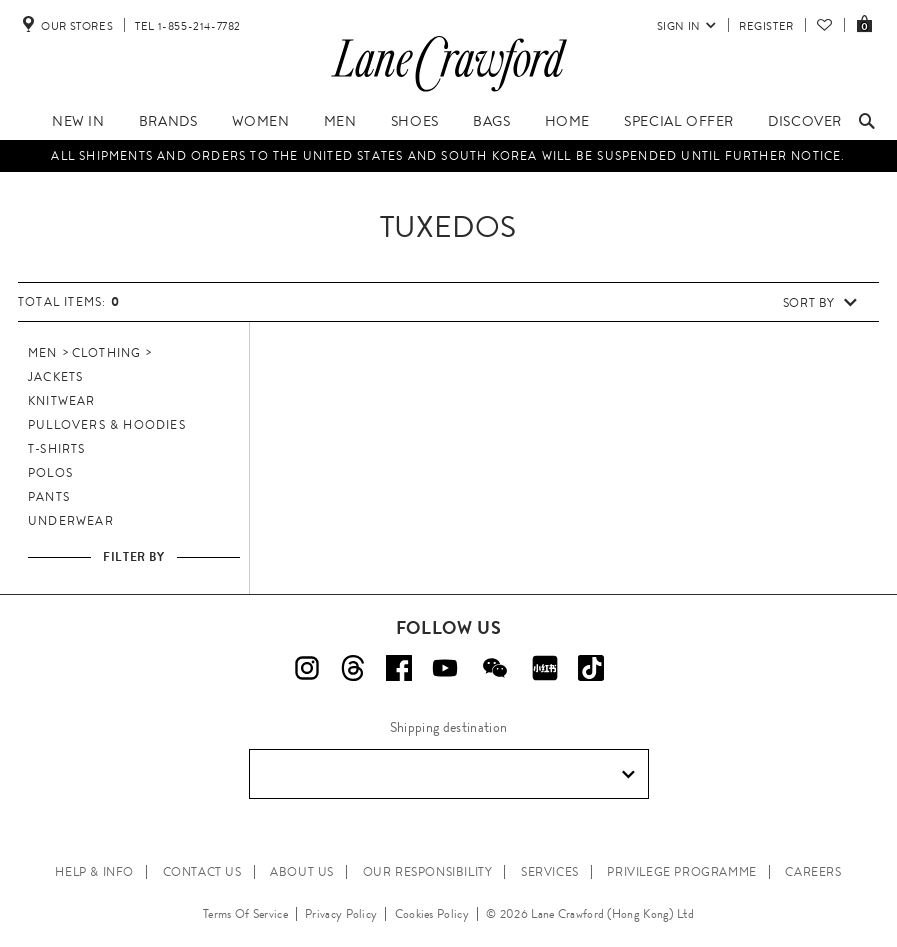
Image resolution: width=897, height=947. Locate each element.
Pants (49, 497)
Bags (491, 121)
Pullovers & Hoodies (107, 425)
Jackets (55, 377)
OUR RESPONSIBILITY (428, 872)
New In (78, 121)
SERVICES (550, 872)
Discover (805, 121)
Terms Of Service (245, 914)
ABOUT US (302, 872)
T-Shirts (57, 449)
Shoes (415, 121)
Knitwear (62, 401)
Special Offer (679, 121)
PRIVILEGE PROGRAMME (681, 872)
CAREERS (813, 872)
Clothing (107, 353)
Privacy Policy (341, 914)
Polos (50, 473)
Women (261, 121)
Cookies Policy (432, 914)
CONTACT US (202, 872)
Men (340, 121)
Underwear (71, 521)
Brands (168, 121)
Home (567, 121)
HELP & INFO (94, 872)
